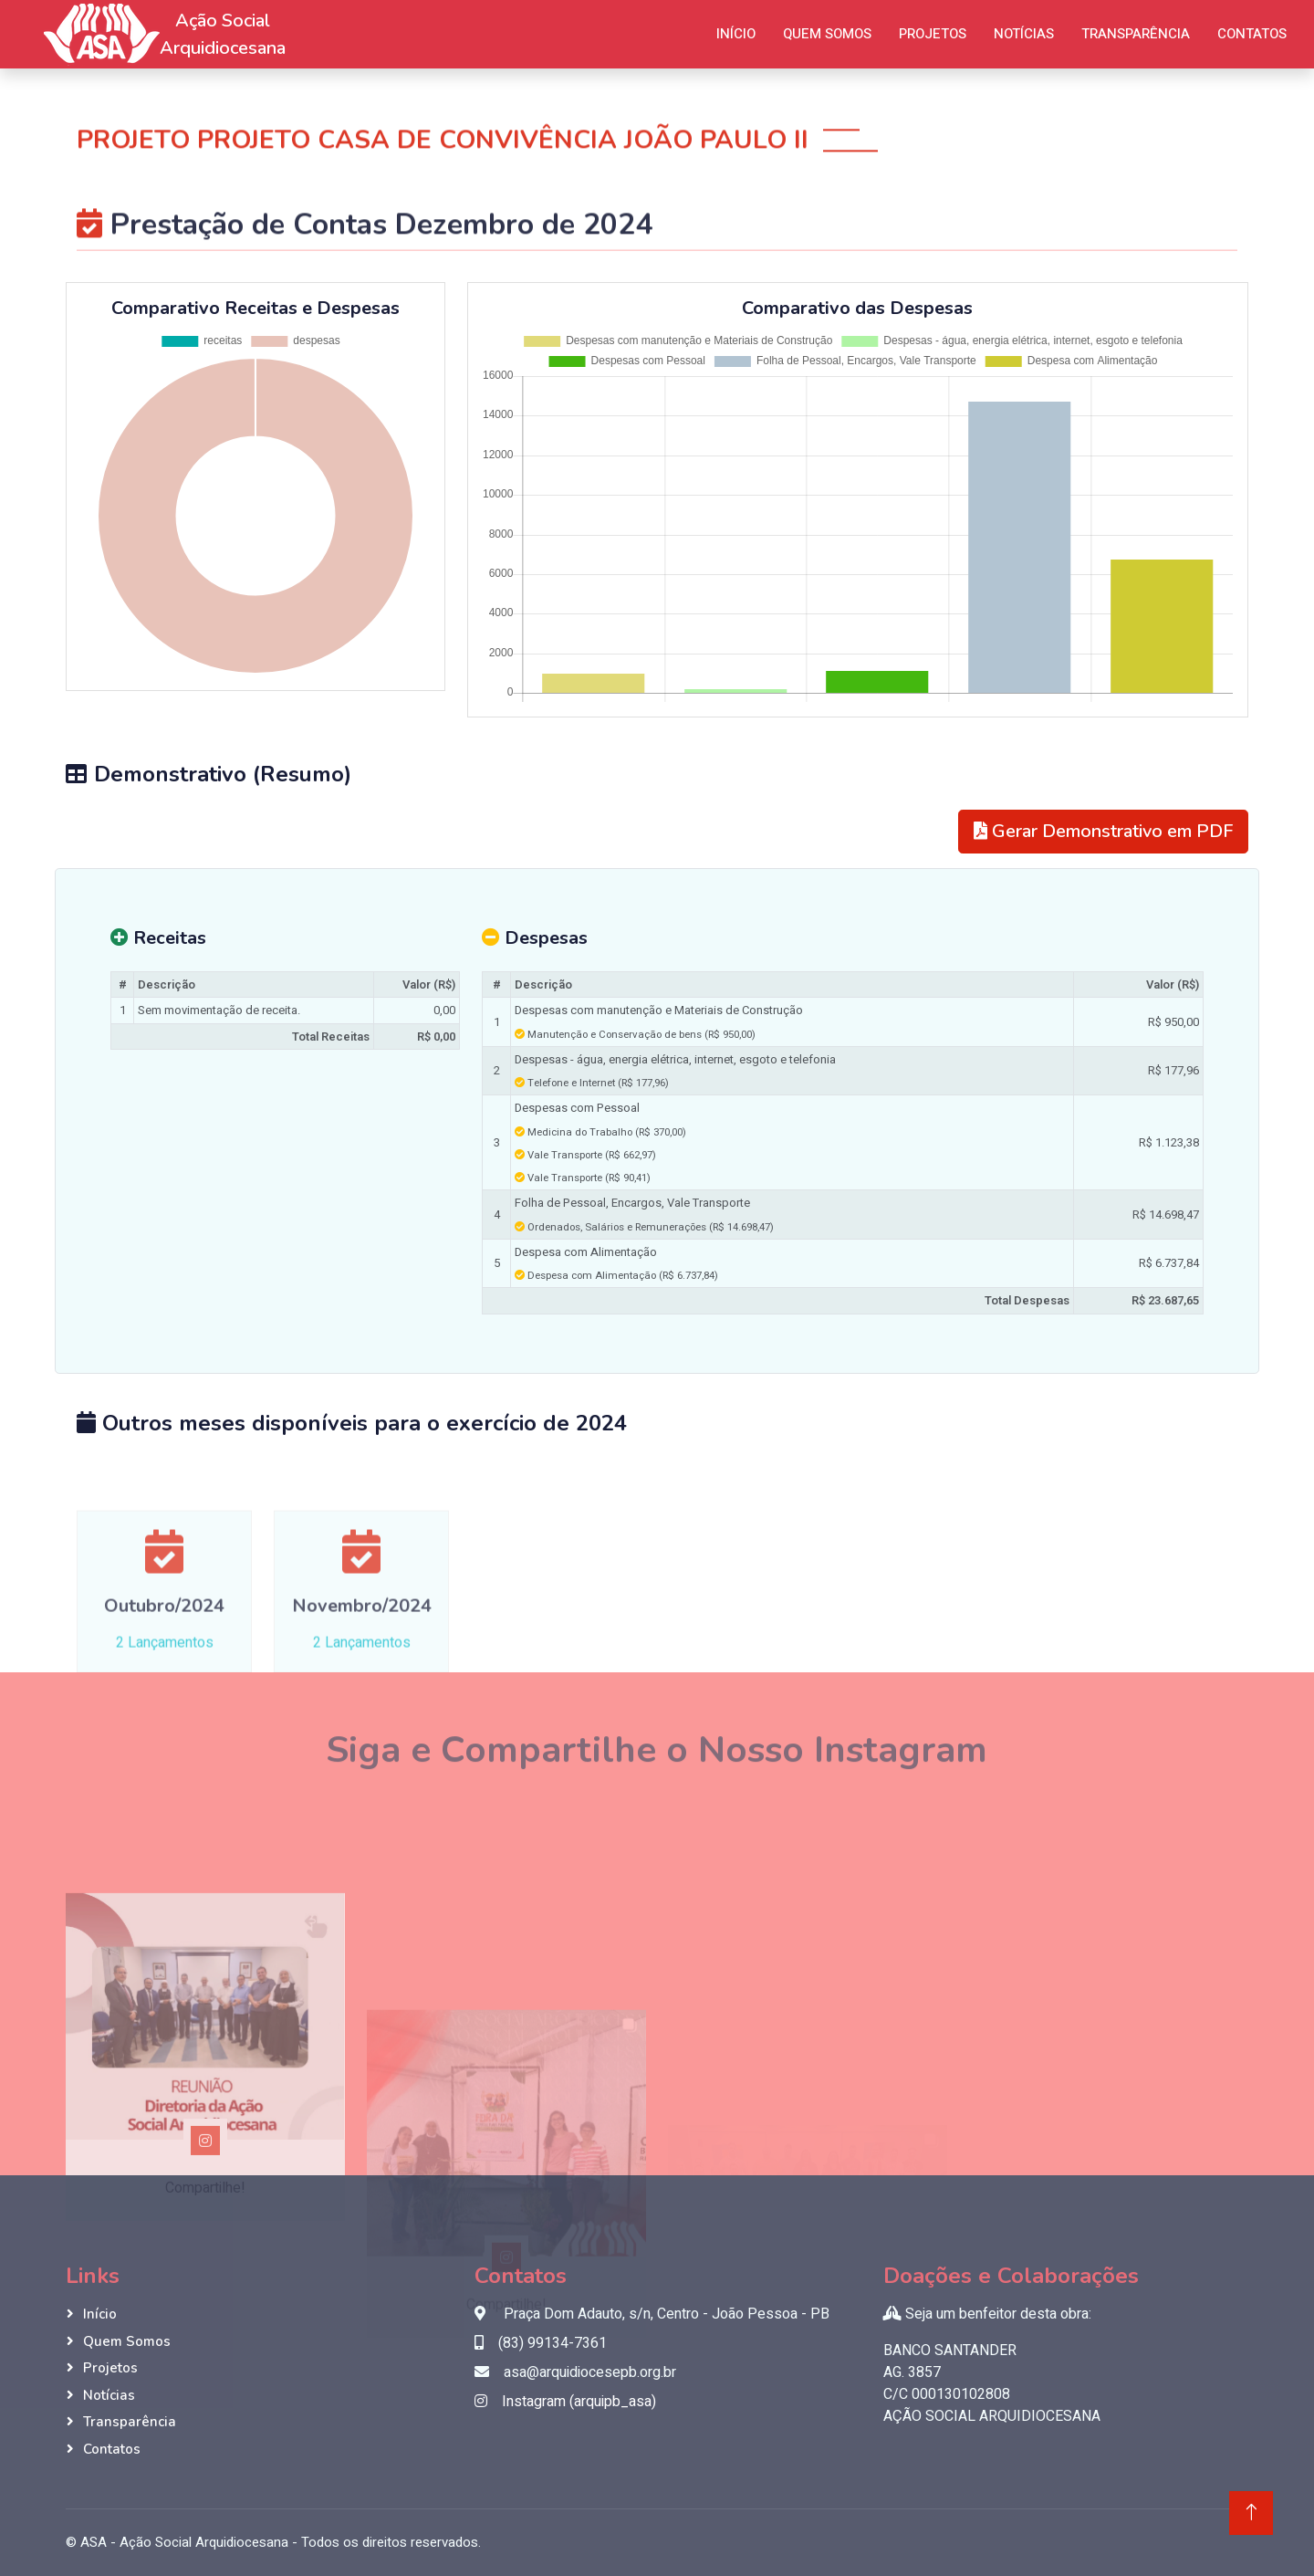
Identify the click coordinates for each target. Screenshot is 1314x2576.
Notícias (1024, 34)
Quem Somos (827, 34)
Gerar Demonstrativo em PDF (1103, 831)
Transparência (1135, 34)
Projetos (932, 34)
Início (736, 34)
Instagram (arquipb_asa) (565, 2402)
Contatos (1252, 34)
